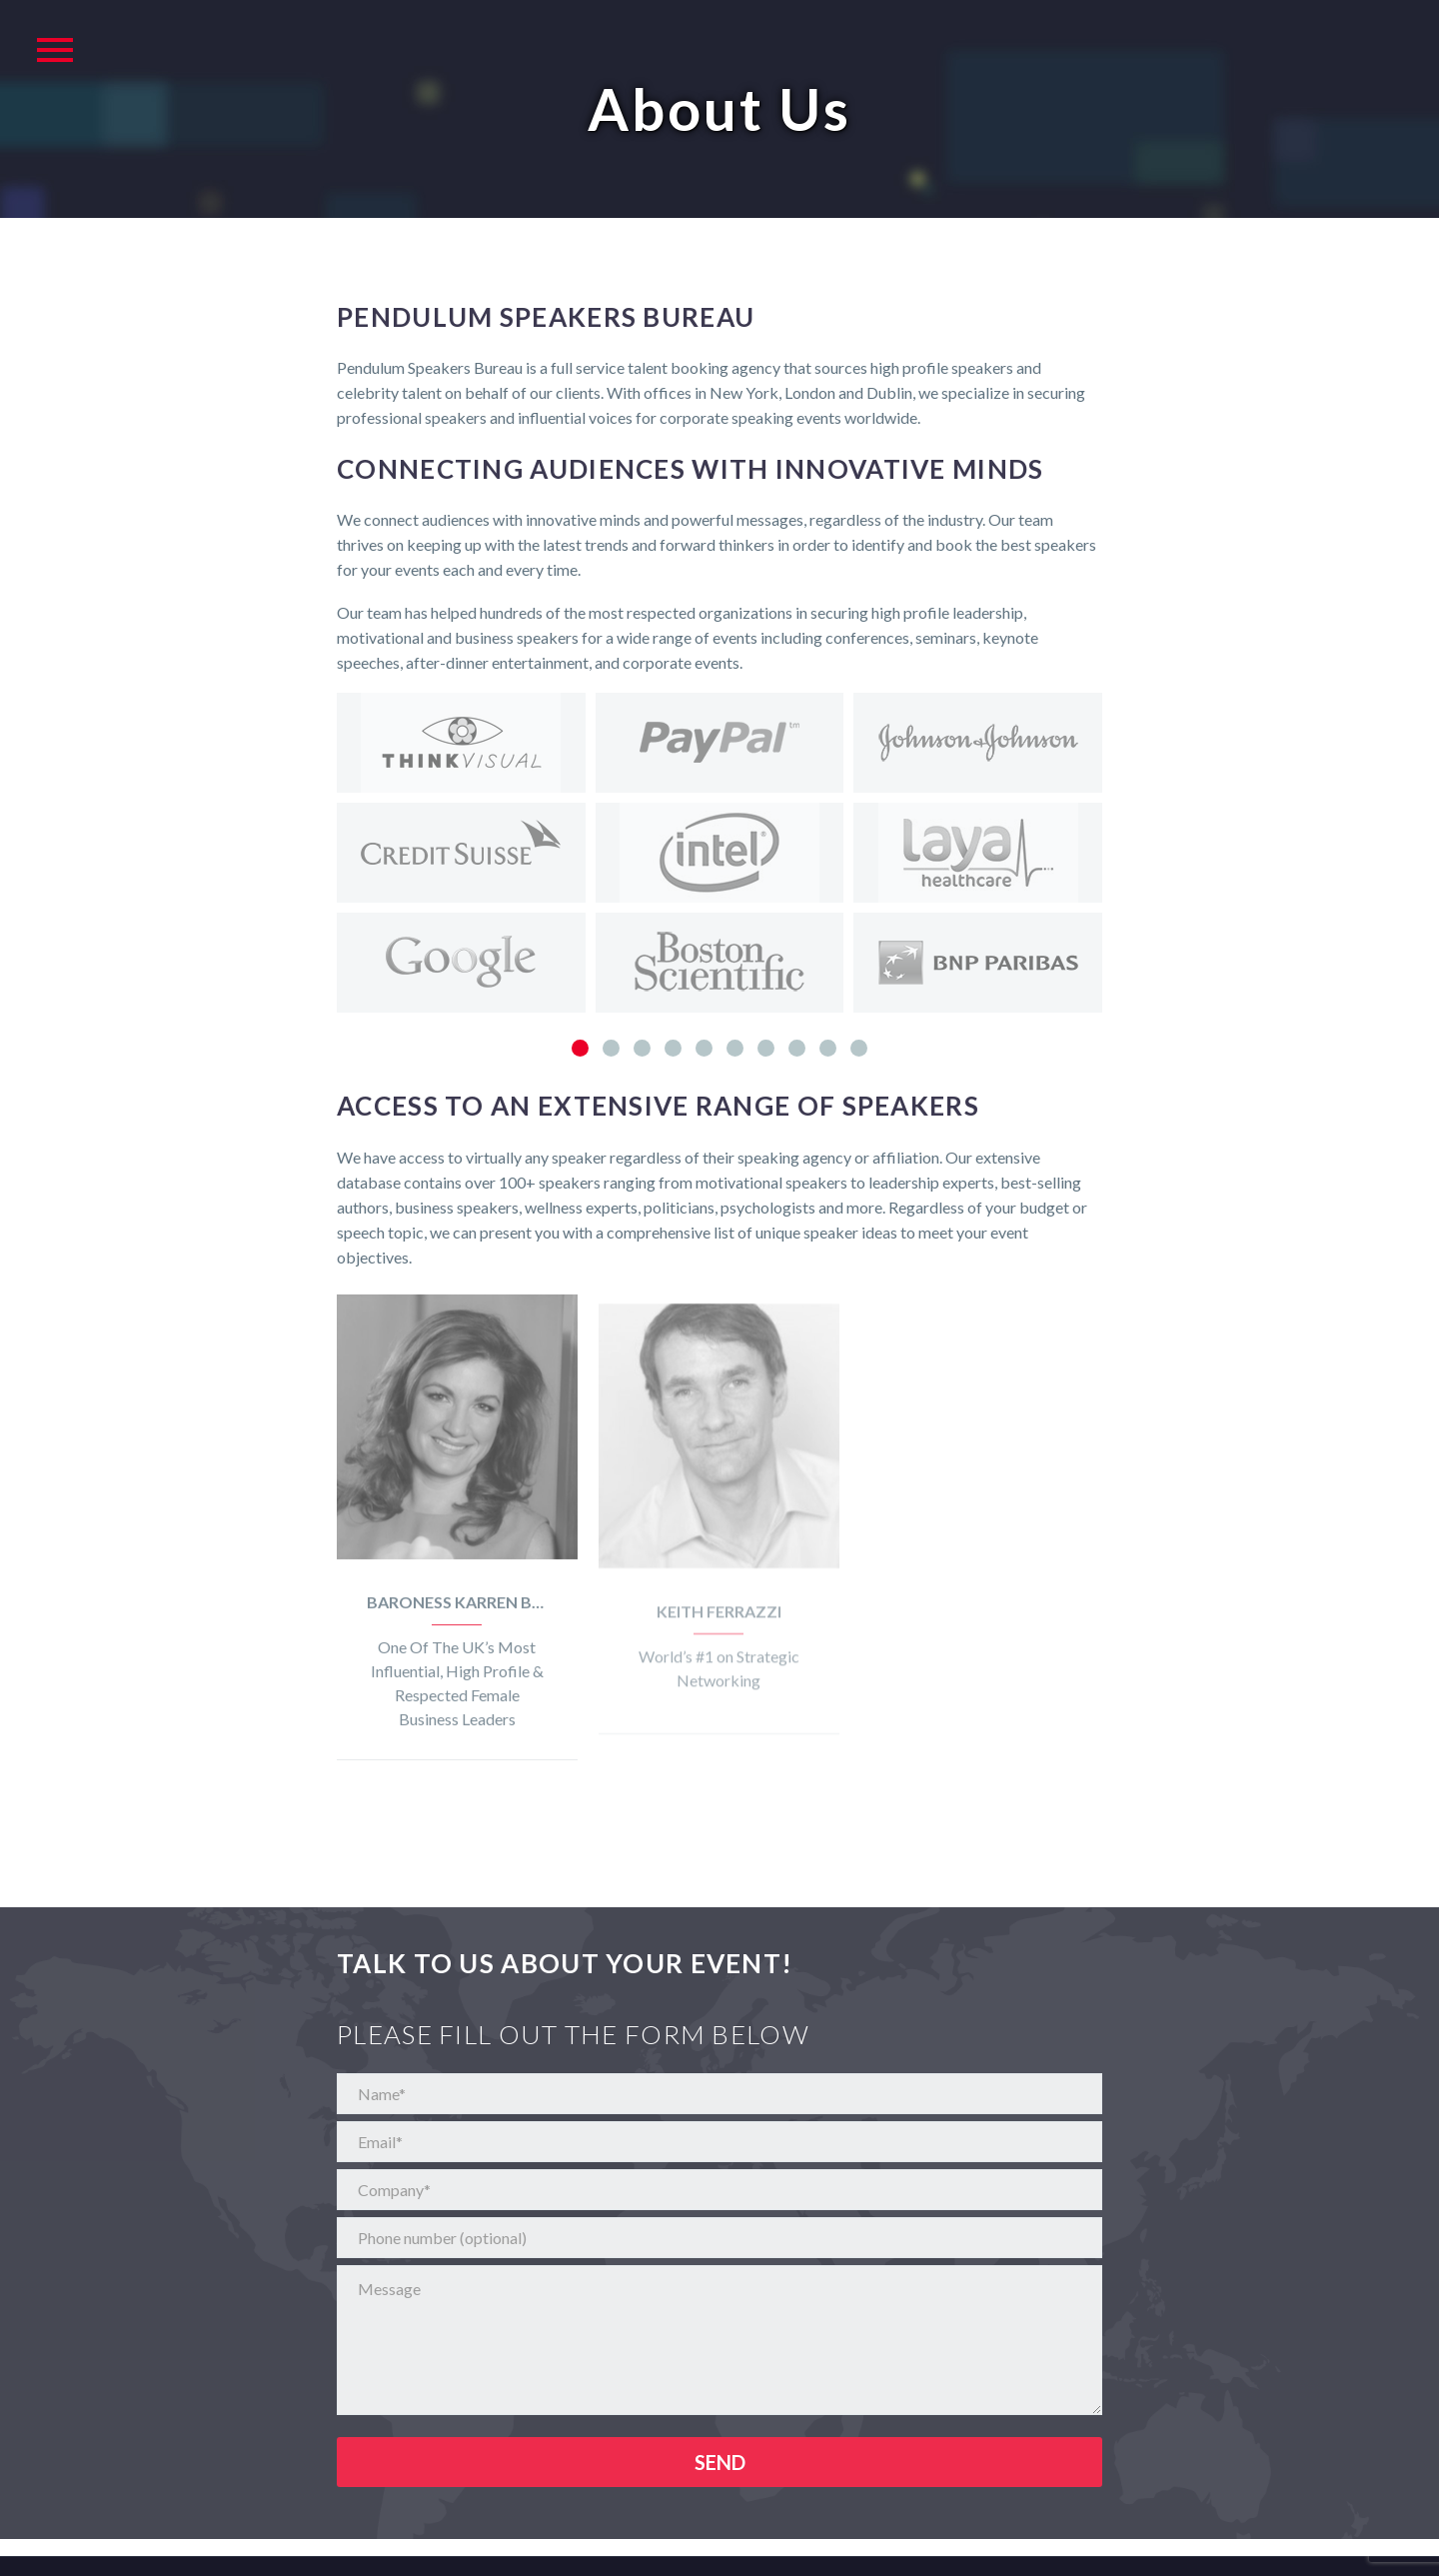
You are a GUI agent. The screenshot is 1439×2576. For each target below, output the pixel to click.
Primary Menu (55, 50)
